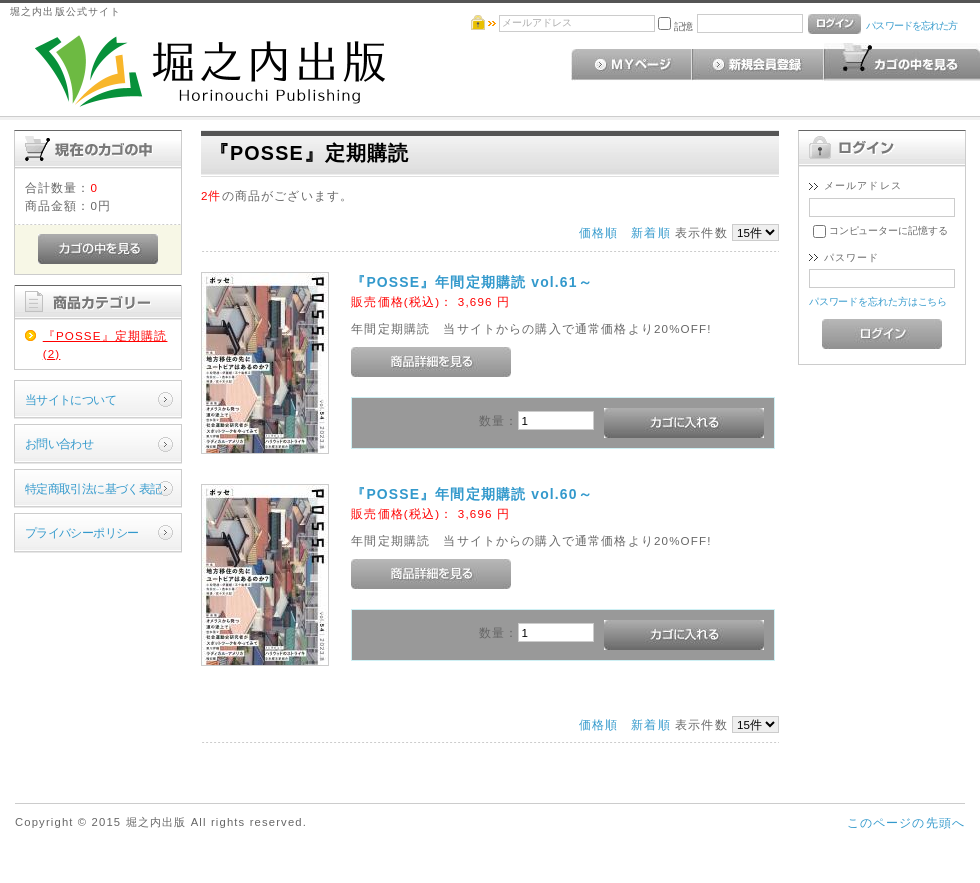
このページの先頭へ (906, 822)
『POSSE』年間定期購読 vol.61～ (472, 282)
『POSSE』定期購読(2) (105, 344)
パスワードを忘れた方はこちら (878, 301)
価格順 (598, 232)
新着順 (650, 232)
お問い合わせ (59, 443)
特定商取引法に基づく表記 (93, 488)
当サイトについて (70, 399)
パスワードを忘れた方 (911, 25)
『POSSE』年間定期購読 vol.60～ (472, 494)
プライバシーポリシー (82, 532)
